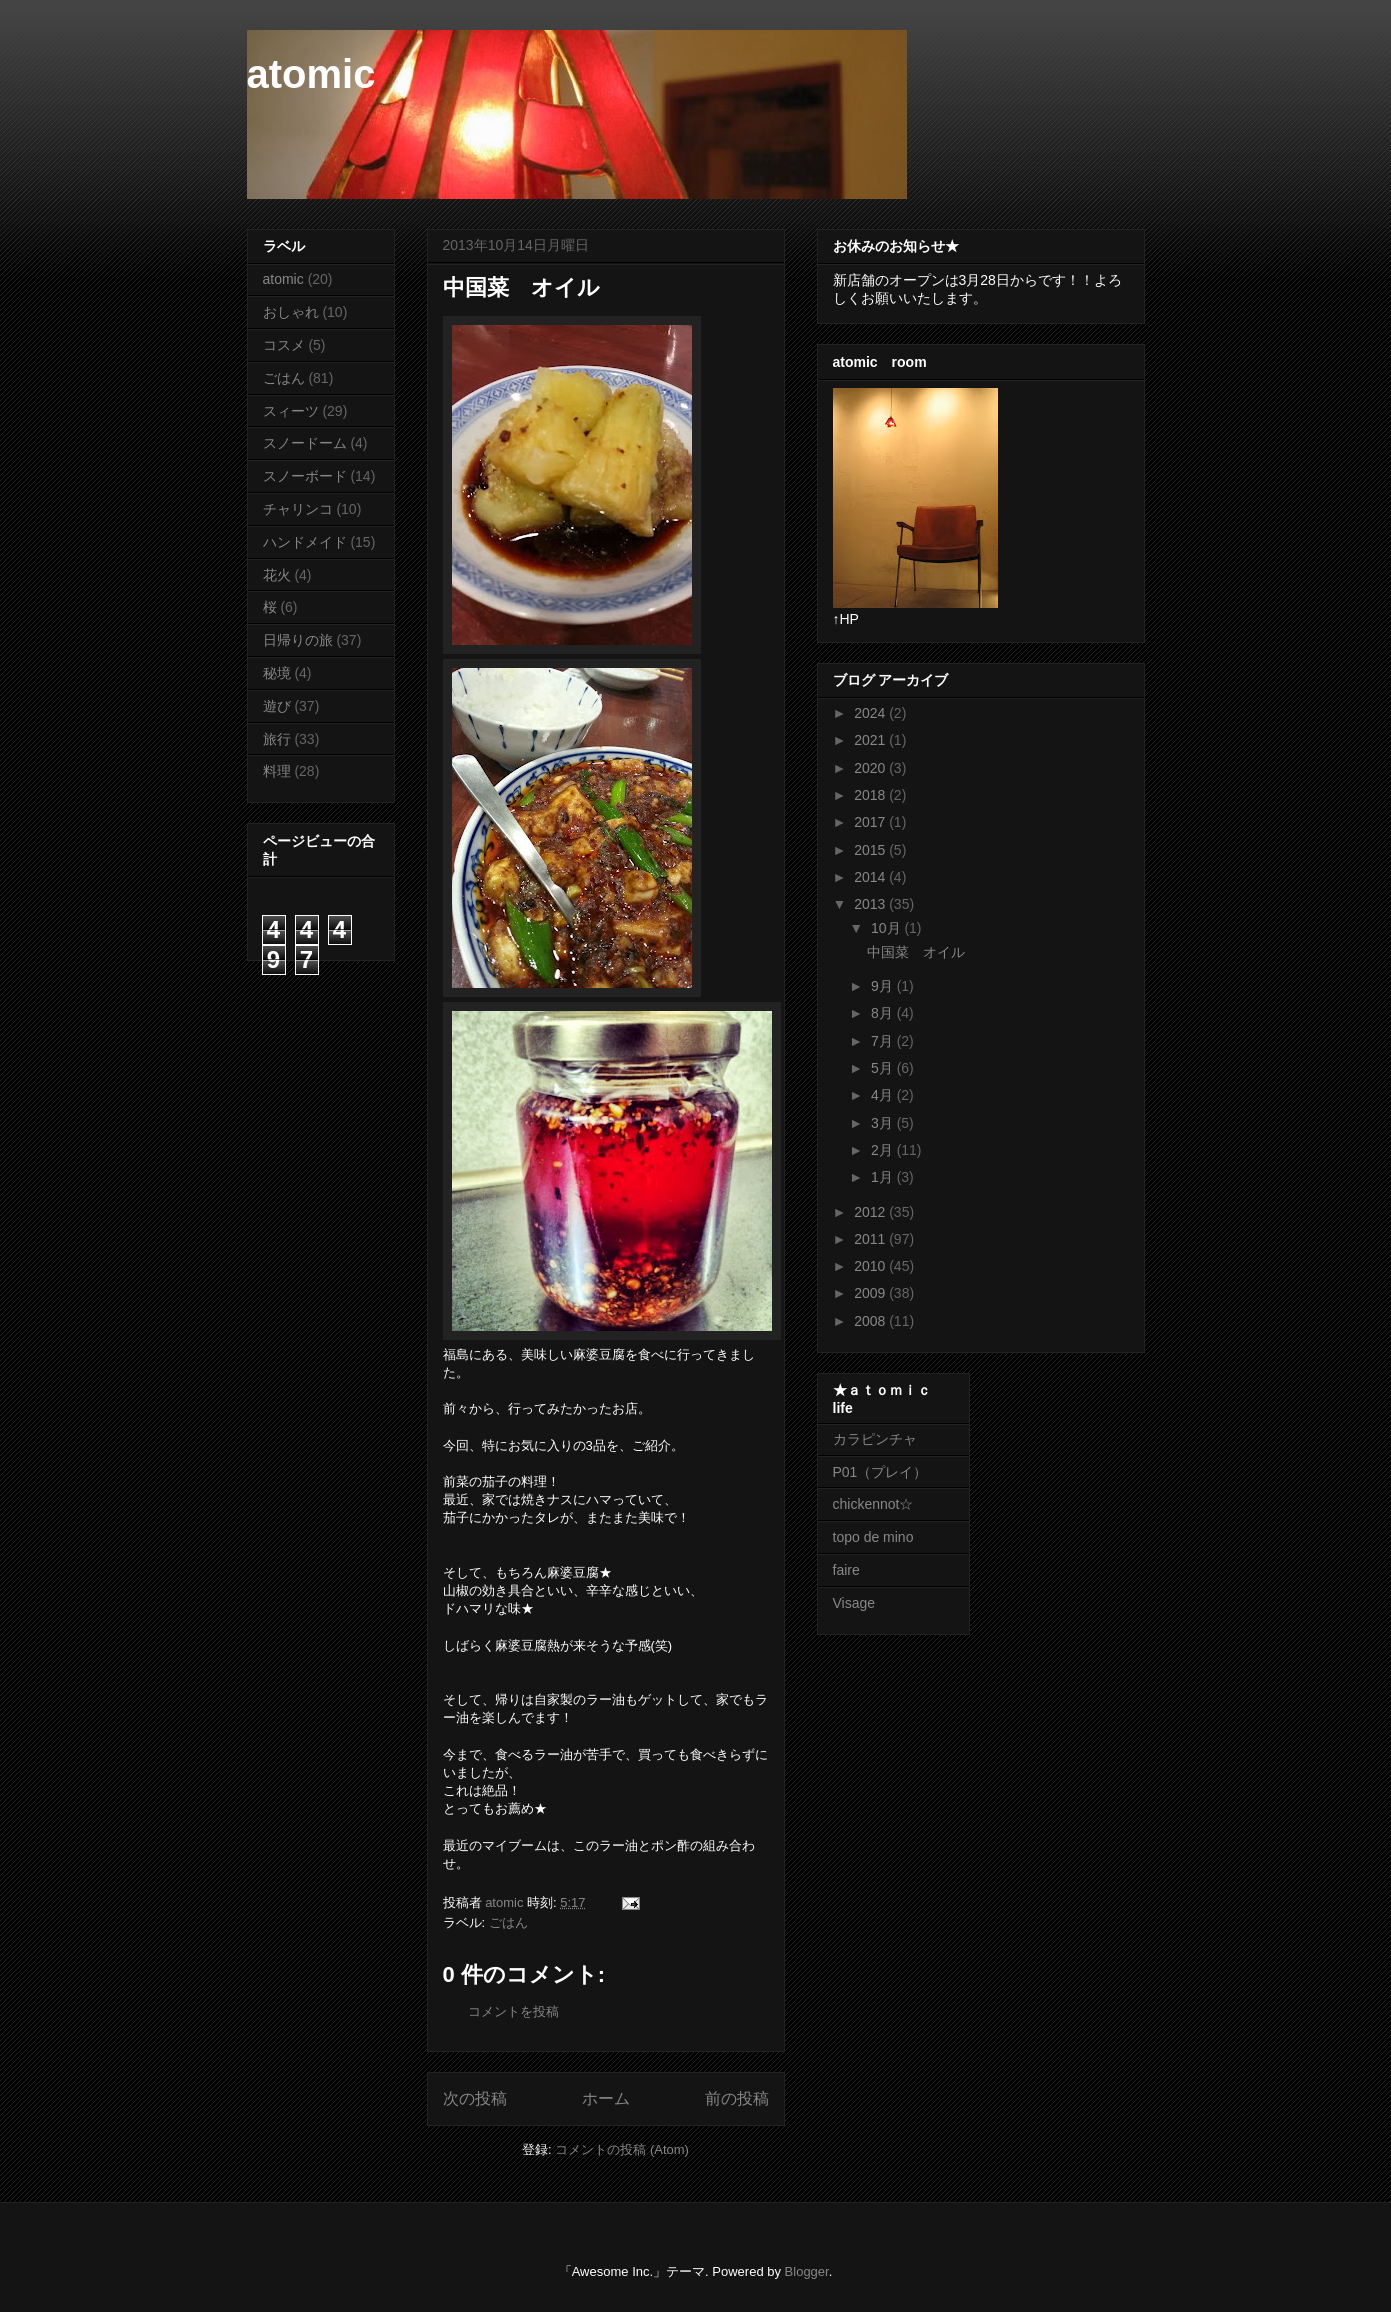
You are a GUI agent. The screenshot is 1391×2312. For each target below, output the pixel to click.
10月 (887, 928)
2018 (871, 795)
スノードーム (305, 443)
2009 (871, 1293)
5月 (884, 1068)
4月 (884, 1095)
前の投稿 (737, 2098)
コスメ (284, 345)
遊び (277, 706)
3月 (884, 1123)
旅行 (277, 739)
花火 (277, 575)
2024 (871, 713)
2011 (871, 1239)
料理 (277, 771)
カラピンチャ (875, 1439)
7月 (884, 1041)
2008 (871, 1321)
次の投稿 (475, 2098)
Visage (854, 1603)
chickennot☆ (873, 1504)
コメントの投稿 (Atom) (622, 2149)
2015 (871, 850)
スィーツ (291, 411)
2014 (871, 877)
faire (853, 1570)
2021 (871, 740)
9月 (884, 986)
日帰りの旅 (298, 640)
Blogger (807, 2271)
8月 (884, 1013)
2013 (871, 904)
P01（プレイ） (880, 1472)
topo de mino (873, 1537)
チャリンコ (298, 509)
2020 (871, 768)
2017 (871, 822)
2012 (871, 1212)
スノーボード (305, 476)
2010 (871, 1266)
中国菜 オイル (916, 952)
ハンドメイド (305, 542)
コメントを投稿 (513, 2011)
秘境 (277, 673)
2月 (884, 1150)
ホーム (606, 2098)
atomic (311, 74)
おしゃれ (291, 312)
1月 (884, 1177)
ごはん (508, 1922)
